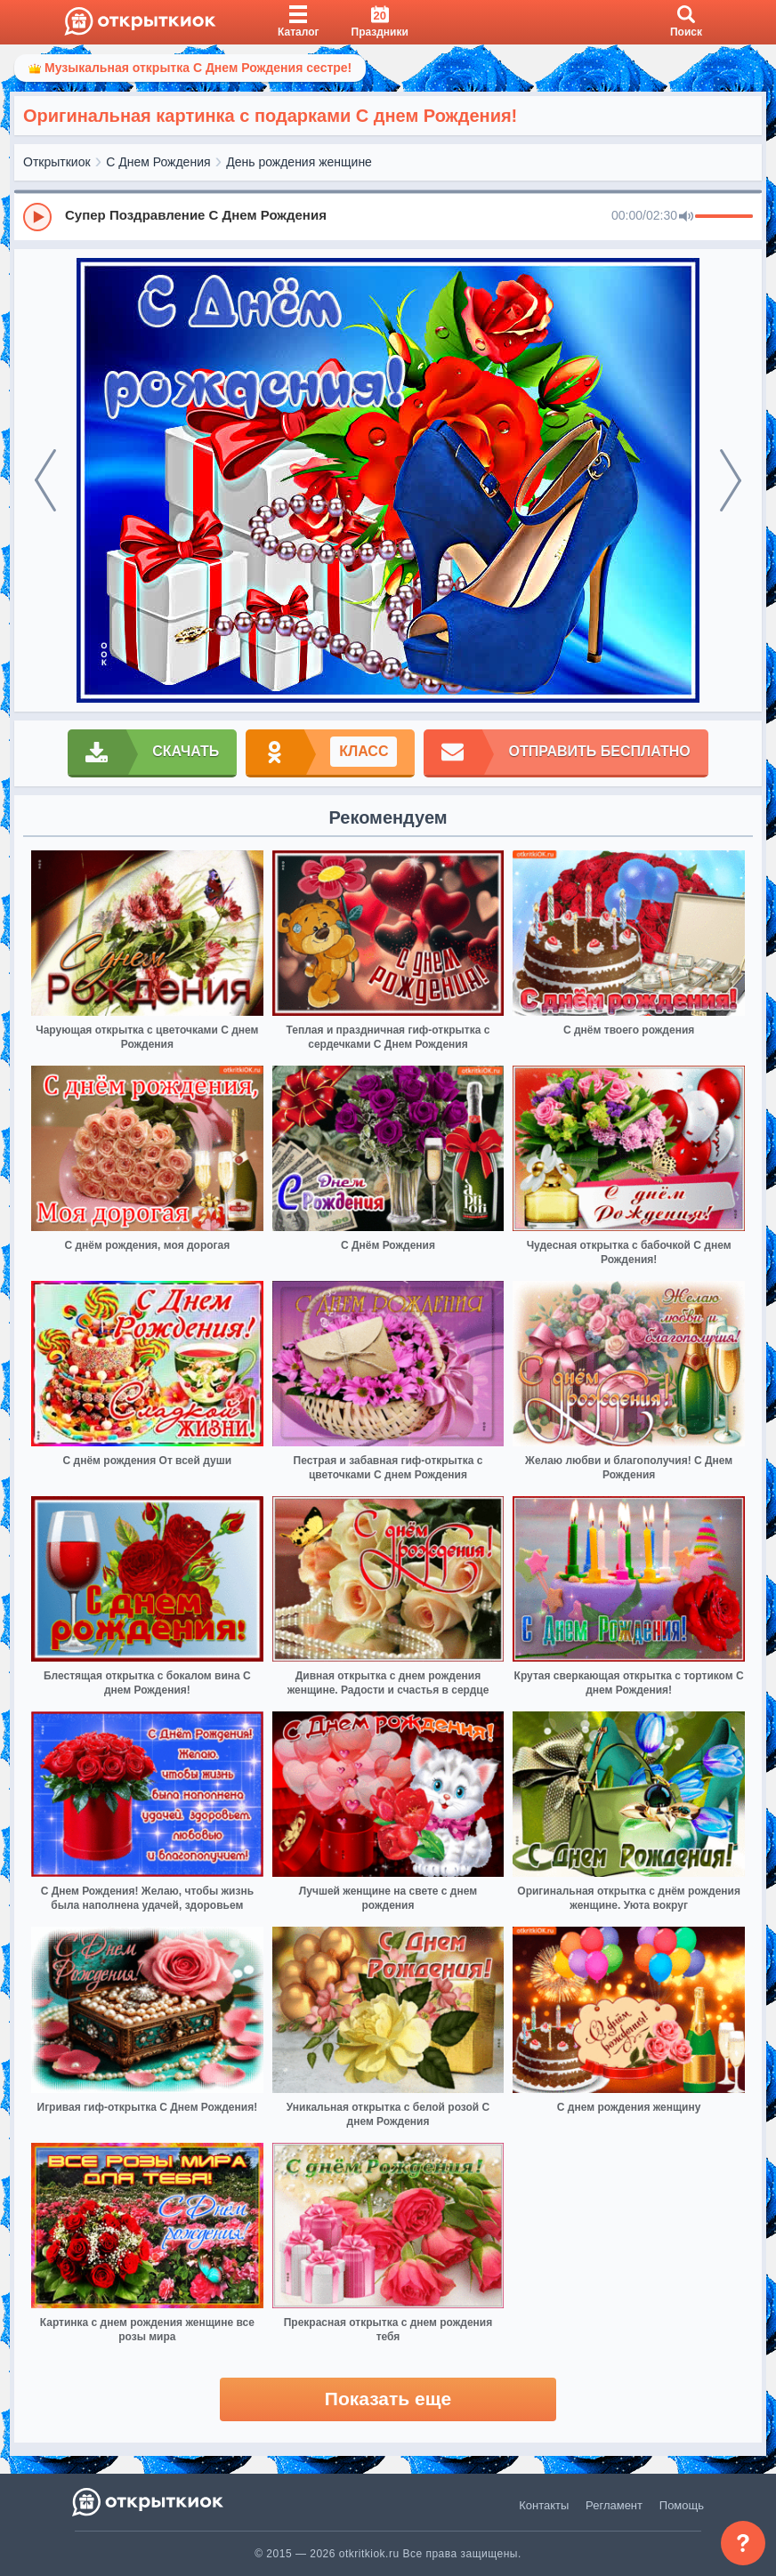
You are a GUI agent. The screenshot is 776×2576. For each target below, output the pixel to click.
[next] (730, 480)
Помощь (681, 2505)
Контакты (544, 2505)
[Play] (37, 217)
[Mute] (686, 217)
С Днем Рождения (158, 162)
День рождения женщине (299, 162)
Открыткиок (57, 162)
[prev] (45, 480)
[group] (388, 216)
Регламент (614, 2505)
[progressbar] (724, 217)
